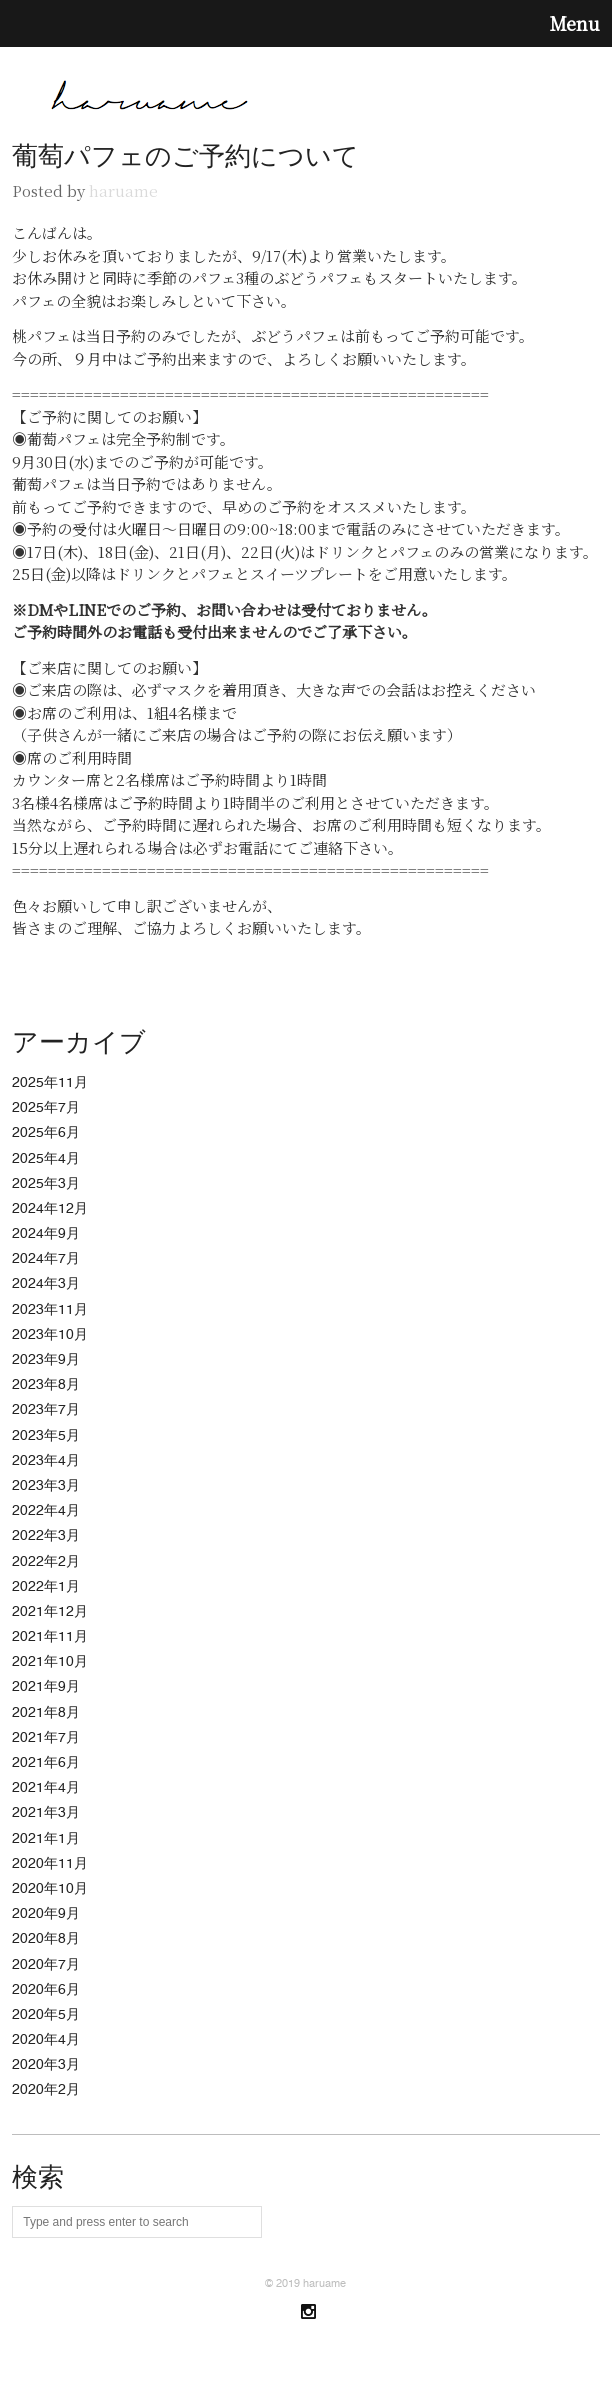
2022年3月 (46, 1536)
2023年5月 (46, 1436)
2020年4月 (46, 2040)
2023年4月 (46, 1461)
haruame (123, 190)
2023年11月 (50, 1310)
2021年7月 (46, 1738)
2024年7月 (46, 1259)
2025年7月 (46, 1108)
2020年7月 (46, 1965)
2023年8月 (46, 1385)
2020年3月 (46, 2065)
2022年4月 (46, 1511)
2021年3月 (46, 1813)
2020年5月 (46, 2015)
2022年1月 (46, 1587)
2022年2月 (46, 1562)
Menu (575, 23)
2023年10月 (50, 1335)
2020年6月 (46, 1990)
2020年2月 (46, 2090)
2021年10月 (50, 1662)
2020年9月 (46, 1914)
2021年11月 (50, 1637)
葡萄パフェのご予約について (185, 157)
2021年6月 (46, 1763)
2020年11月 (50, 1864)
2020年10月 (50, 1889)
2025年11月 (50, 1083)
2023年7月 (46, 1410)
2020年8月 (46, 1939)
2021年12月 (50, 1612)
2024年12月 (50, 1209)
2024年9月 (46, 1234)
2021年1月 (46, 1839)
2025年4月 (46, 1159)
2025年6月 (46, 1133)
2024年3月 (46, 1284)
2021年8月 (46, 1713)
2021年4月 (46, 1788)
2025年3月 (46, 1184)
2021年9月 (46, 1687)
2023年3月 (46, 1486)
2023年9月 (46, 1360)
